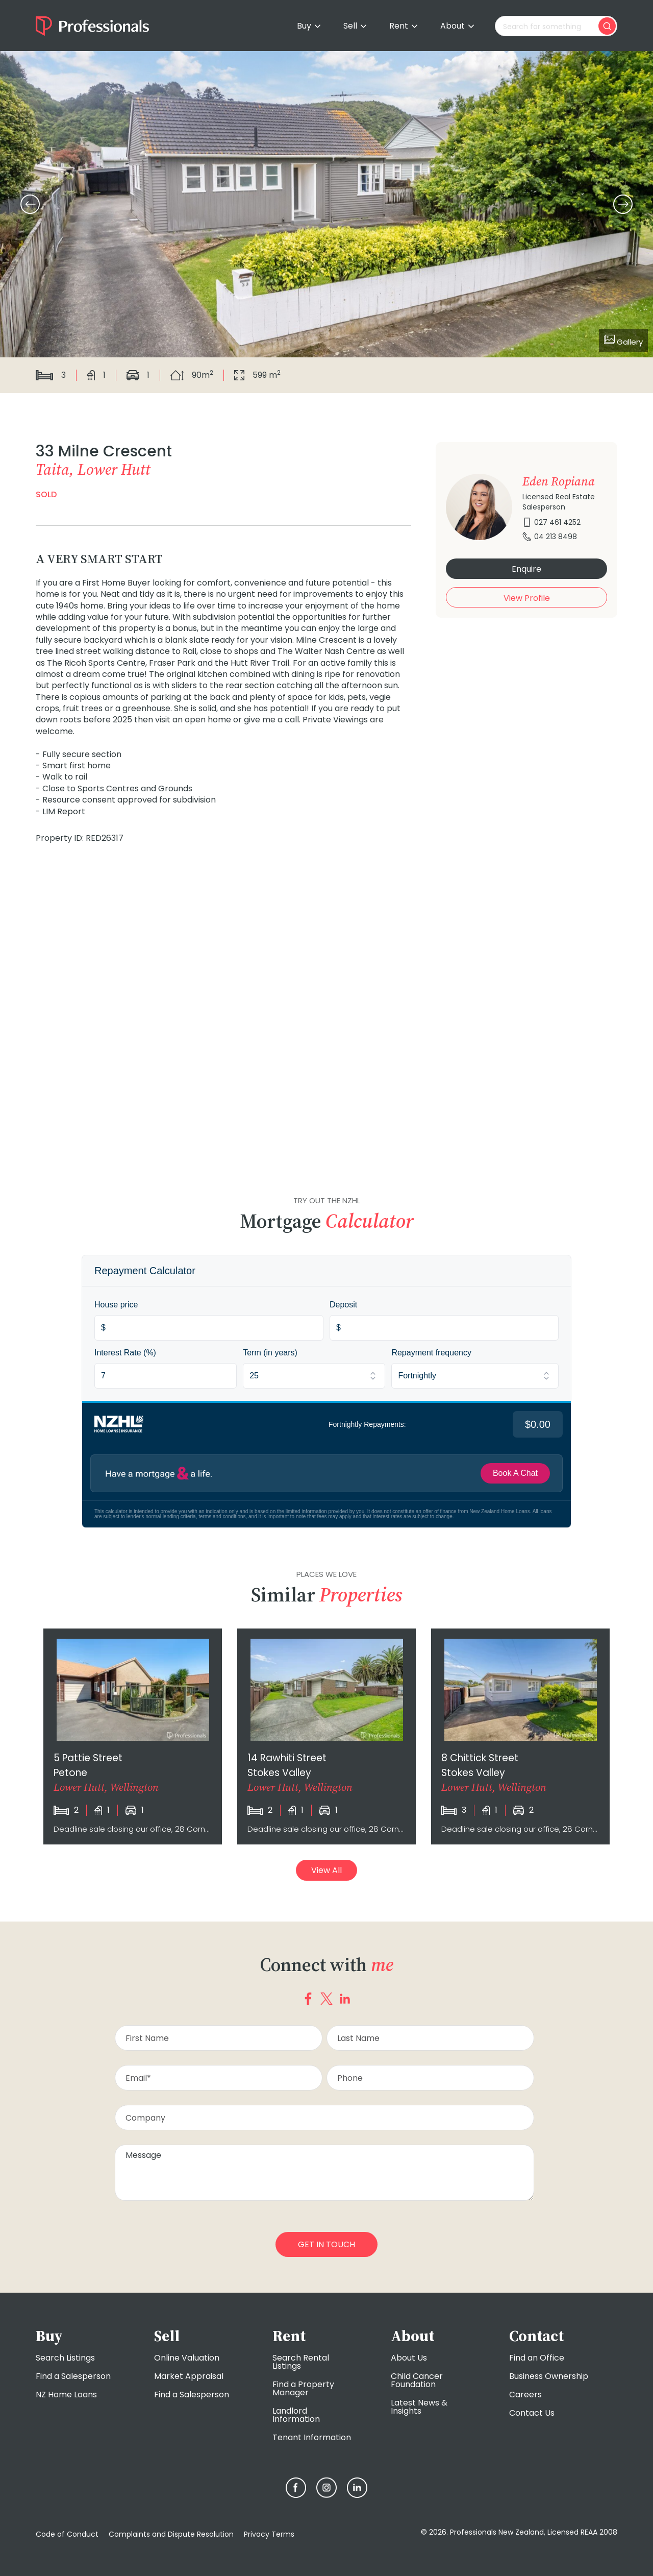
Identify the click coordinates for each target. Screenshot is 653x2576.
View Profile (527, 598)
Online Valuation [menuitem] (186, 2358)
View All (326, 1870)
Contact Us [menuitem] (532, 2413)
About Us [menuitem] (409, 2358)
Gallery (623, 340)
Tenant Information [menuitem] (311, 2437)
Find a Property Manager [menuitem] (303, 2388)
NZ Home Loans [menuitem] (66, 2394)
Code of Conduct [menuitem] (67, 2534)
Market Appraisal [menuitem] (188, 2376)
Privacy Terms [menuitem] (269, 2534)
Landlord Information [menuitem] (296, 2415)
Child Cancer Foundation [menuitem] (417, 2380)
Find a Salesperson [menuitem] (73, 2376)
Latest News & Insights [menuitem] (419, 2407)
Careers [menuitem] (525, 2394)
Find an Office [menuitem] (536, 2358)
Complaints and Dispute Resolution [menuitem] (171, 2534)
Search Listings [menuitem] (65, 2358)
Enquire (526, 569)
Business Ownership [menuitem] (548, 2376)
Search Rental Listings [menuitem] (300, 2362)
